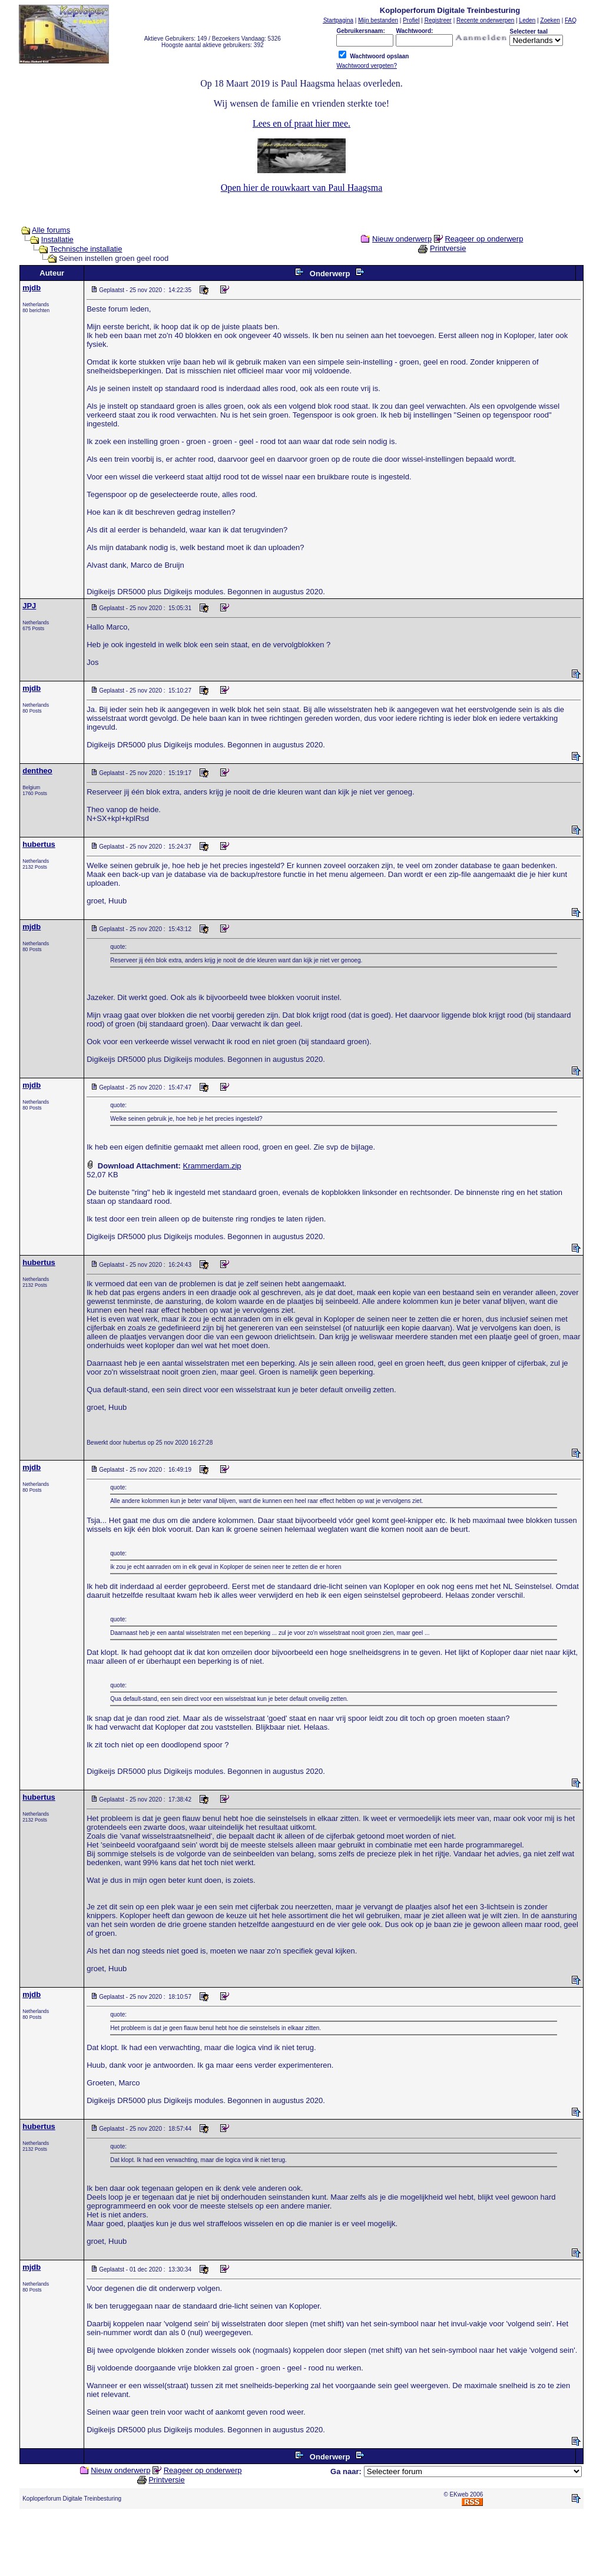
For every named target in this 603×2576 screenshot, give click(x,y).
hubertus (38, 844)
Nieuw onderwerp (402, 238)
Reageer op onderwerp (484, 238)
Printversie (448, 248)
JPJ (29, 605)
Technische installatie (86, 248)
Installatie (57, 239)
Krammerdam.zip (212, 1165)
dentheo (37, 770)
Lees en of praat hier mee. (301, 123)
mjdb (31, 287)
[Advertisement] (301, 2544)
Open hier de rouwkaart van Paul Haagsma (302, 188)
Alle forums (51, 230)
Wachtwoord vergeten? (366, 65)
